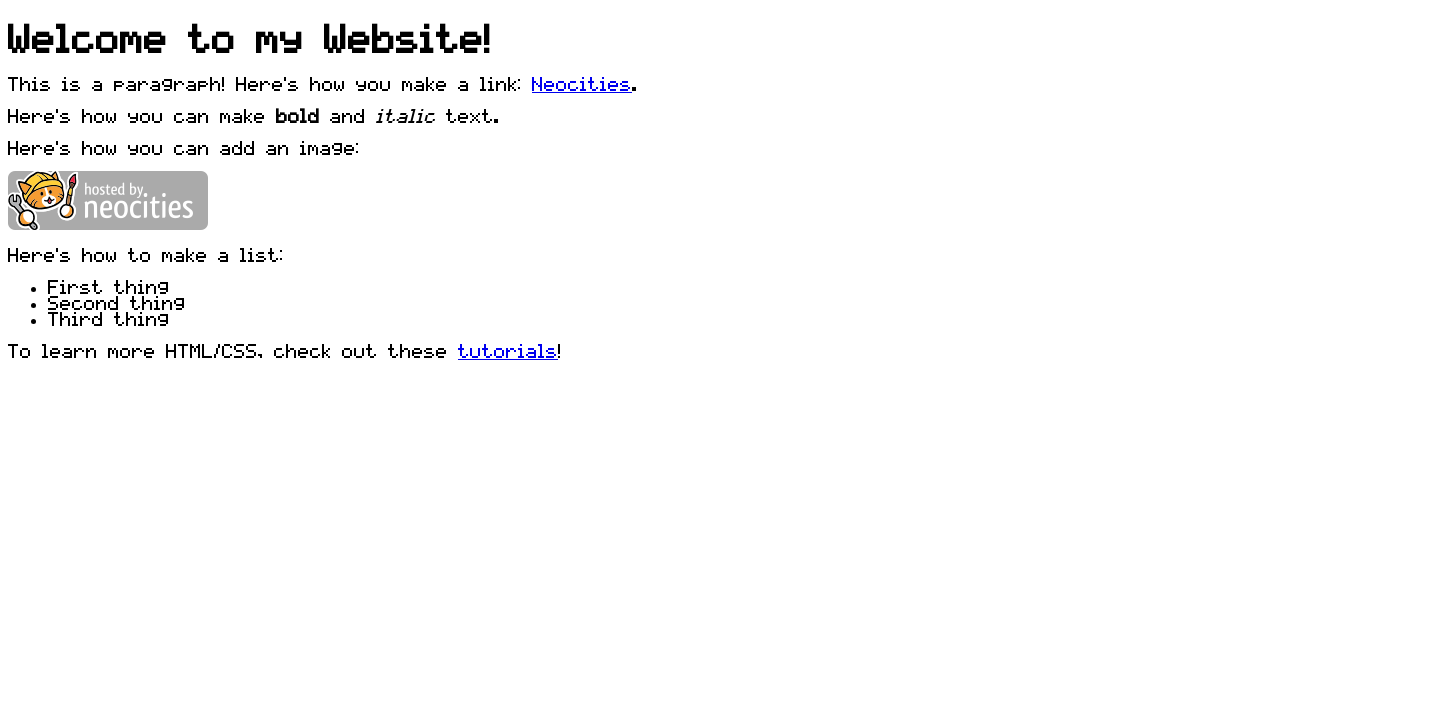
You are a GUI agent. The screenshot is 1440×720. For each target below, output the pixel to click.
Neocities (582, 83)
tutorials (508, 350)
